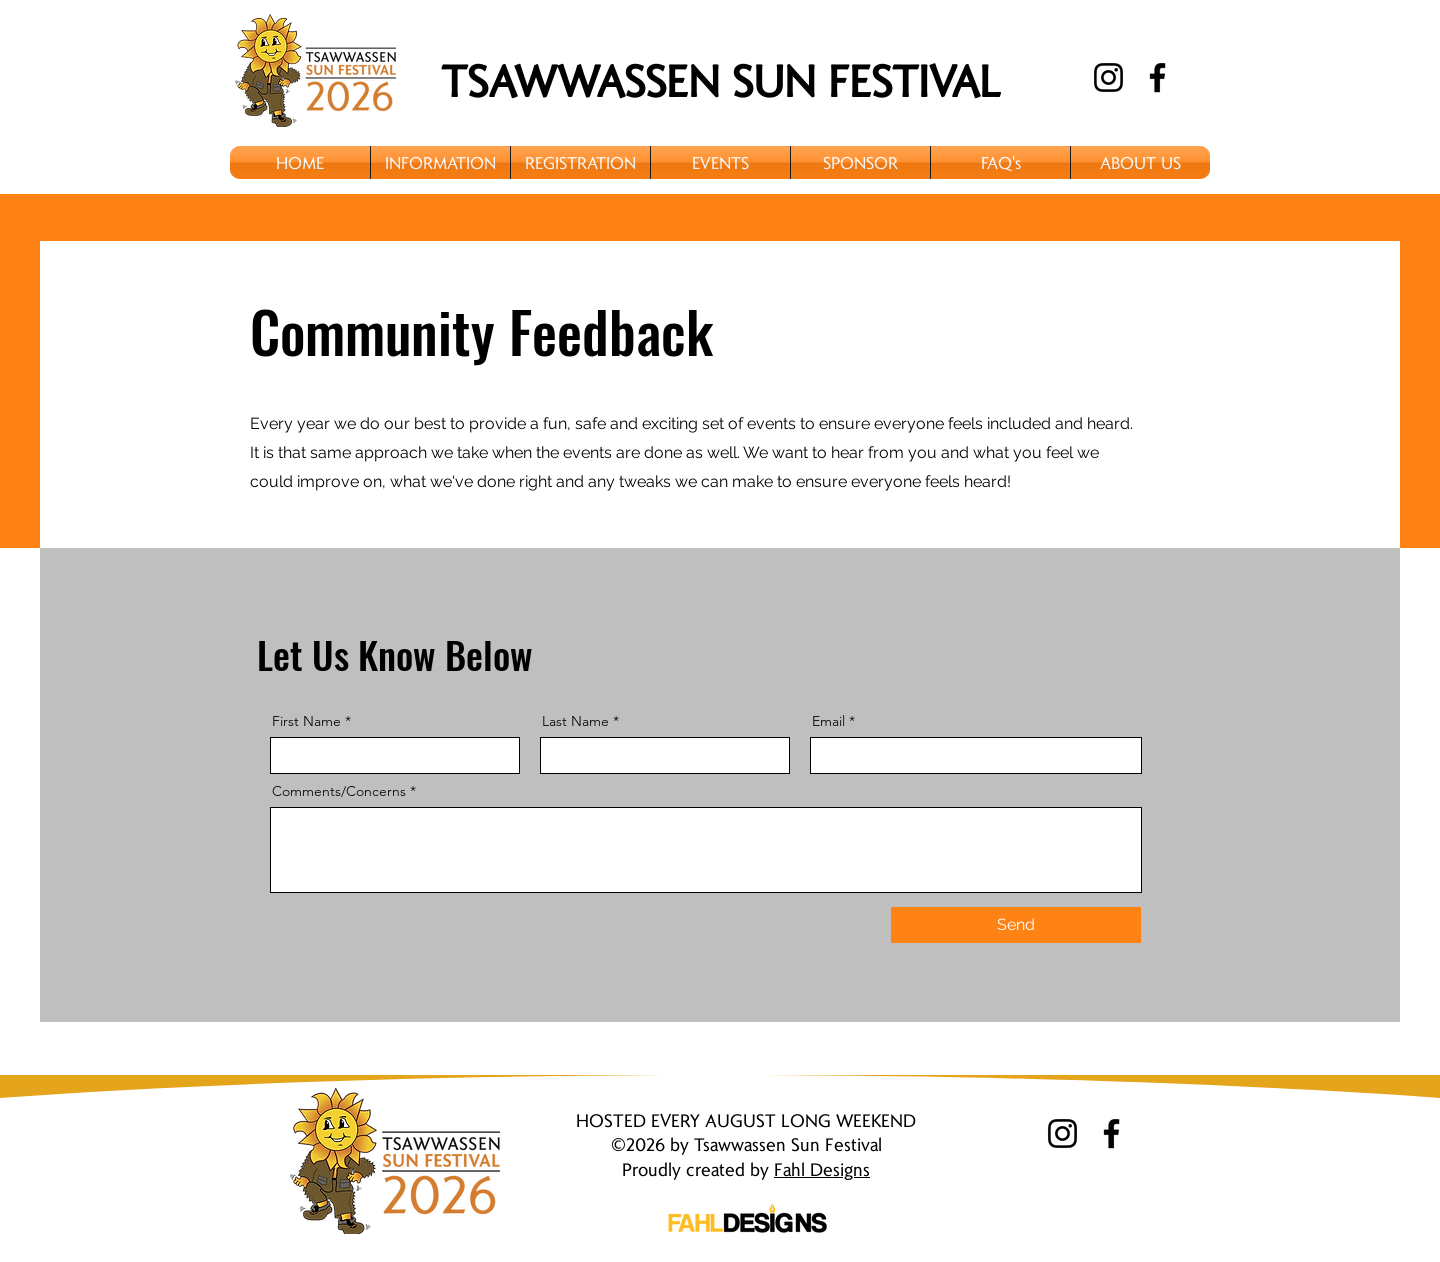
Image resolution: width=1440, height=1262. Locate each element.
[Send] (1016, 925)
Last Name (575, 721)
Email (828, 721)
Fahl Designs (822, 1168)
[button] (440, 162)
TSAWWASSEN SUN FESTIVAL (720, 79)
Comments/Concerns (339, 791)
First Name (306, 721)
